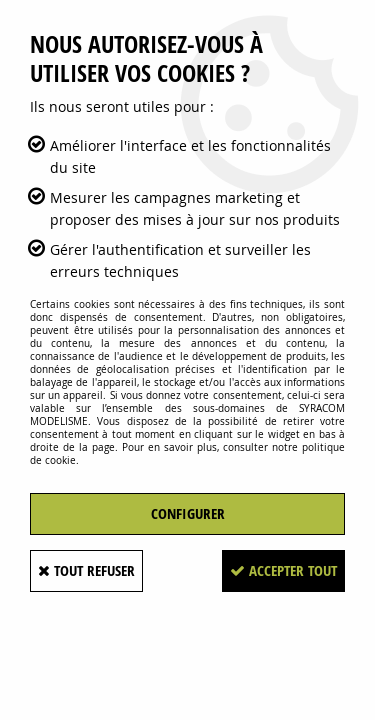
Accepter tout (283, 570)
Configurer (188, 513)
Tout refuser (86, 570)
